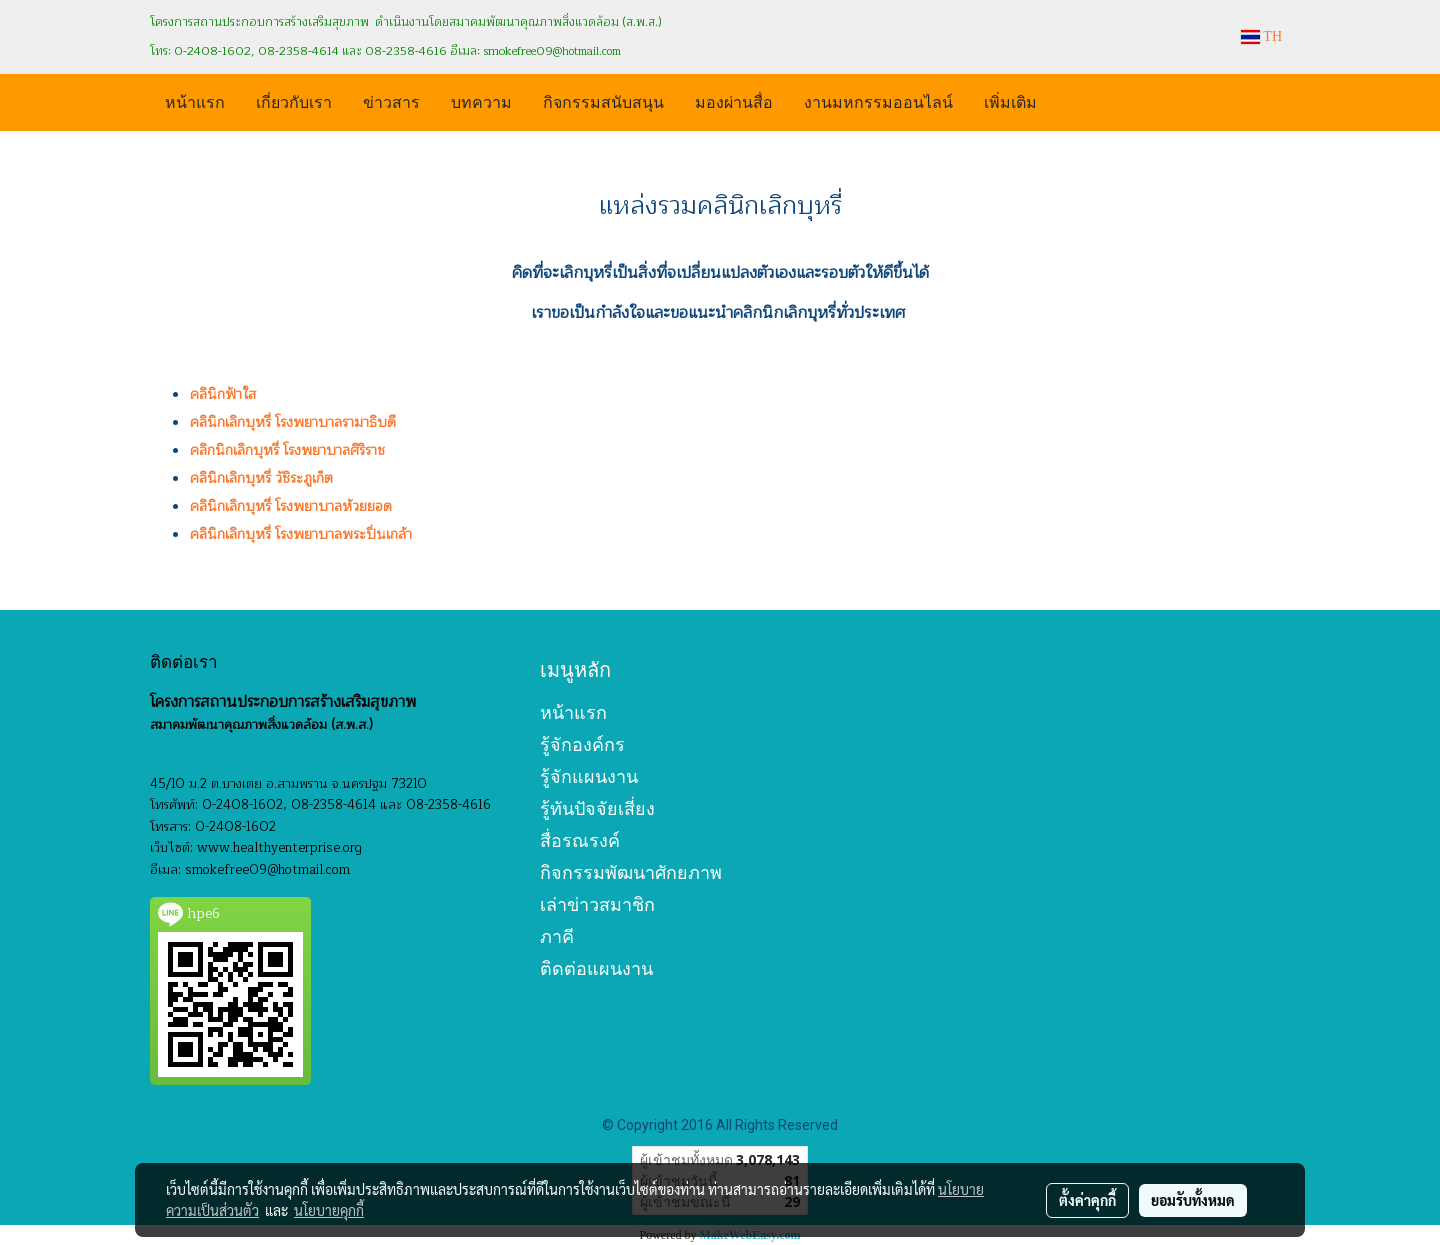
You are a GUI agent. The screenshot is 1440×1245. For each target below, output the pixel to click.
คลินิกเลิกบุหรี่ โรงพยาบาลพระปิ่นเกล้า (301, 534)
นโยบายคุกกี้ (329, 1210)
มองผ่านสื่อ (734, 100)
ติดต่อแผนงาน (596, 968)
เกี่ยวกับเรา (294, 100)
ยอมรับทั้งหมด (1193, 1200)
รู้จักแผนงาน (589, 776)
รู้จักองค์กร (582, 744)
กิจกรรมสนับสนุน (603, 100)
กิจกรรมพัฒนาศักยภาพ (631, 872)
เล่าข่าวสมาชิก (597, 904)
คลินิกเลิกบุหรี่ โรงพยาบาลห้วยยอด (291, 506)
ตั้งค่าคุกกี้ (1087, 1200)
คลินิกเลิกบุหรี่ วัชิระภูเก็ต (261, 478)
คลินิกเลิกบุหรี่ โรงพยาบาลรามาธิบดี (293, 422)
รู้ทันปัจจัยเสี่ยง (597, 808)
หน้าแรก (195, 100)
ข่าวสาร (391, 100)
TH (1261, 36)
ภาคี (557, 936)
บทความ (481, 100)
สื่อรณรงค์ (580, 840)
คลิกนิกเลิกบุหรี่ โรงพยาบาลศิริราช (287, 450)
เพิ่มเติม (1010, 100)
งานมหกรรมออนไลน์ (878, 100)
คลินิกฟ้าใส (223, 394)
